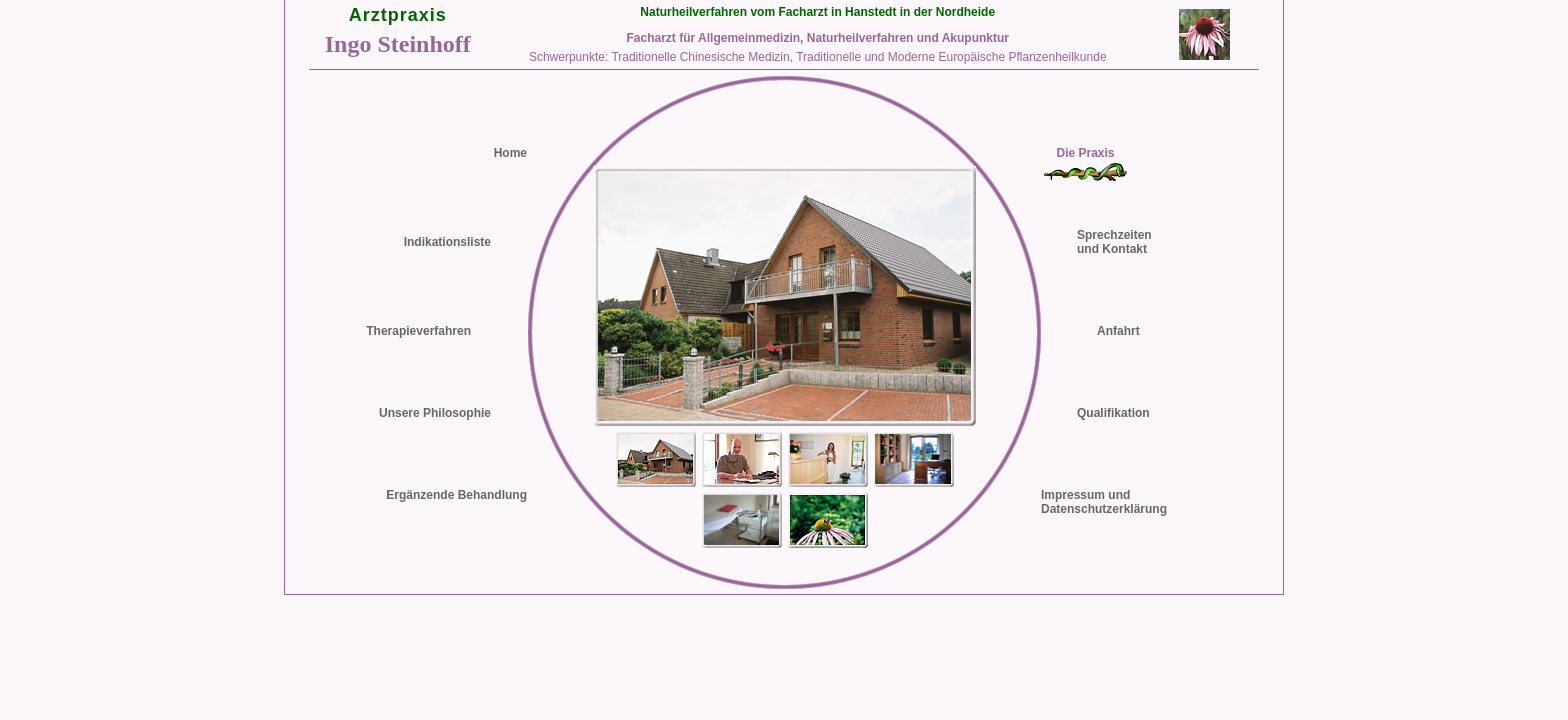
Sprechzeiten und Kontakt (1114, 242)
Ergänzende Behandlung (456, 495)
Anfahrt (1118, 331)
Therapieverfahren (418, 331)
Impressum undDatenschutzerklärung (1104, 502)
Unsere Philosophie (435, 413)
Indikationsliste (447, 242)
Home (510, 153)
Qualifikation (1113, 413)
